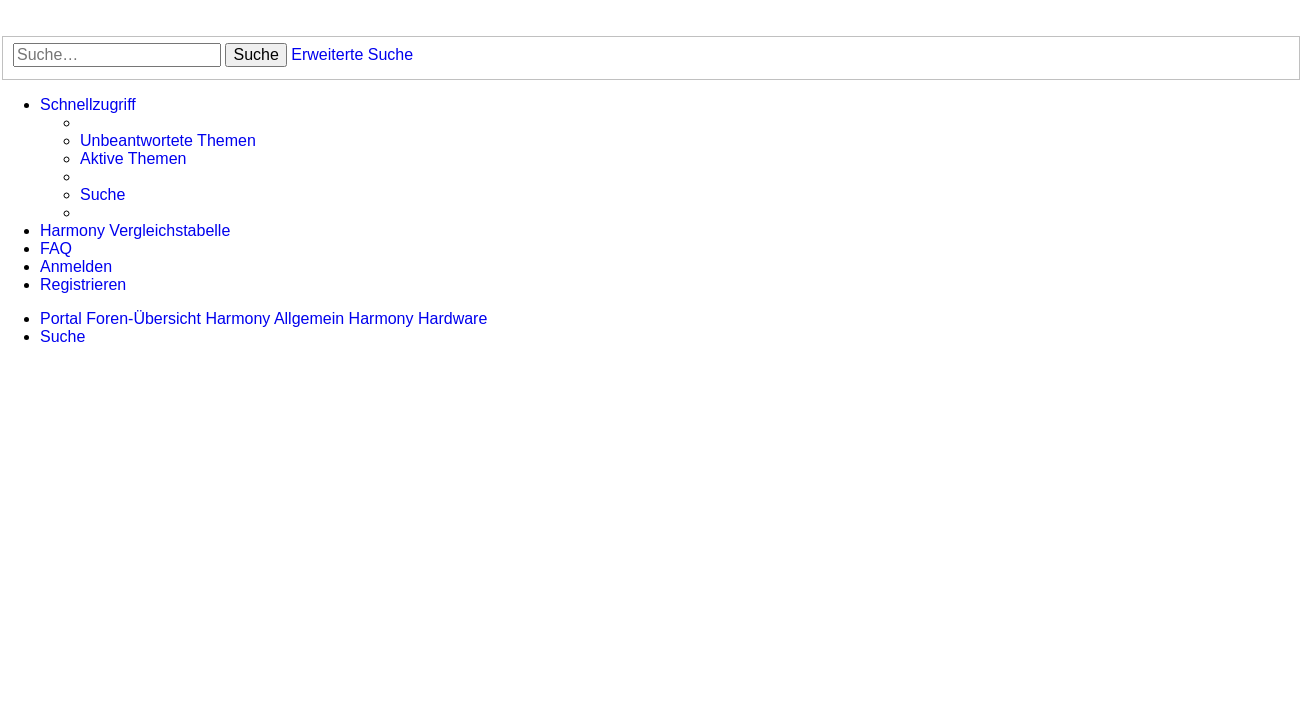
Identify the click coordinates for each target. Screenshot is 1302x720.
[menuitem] (168, 141)
